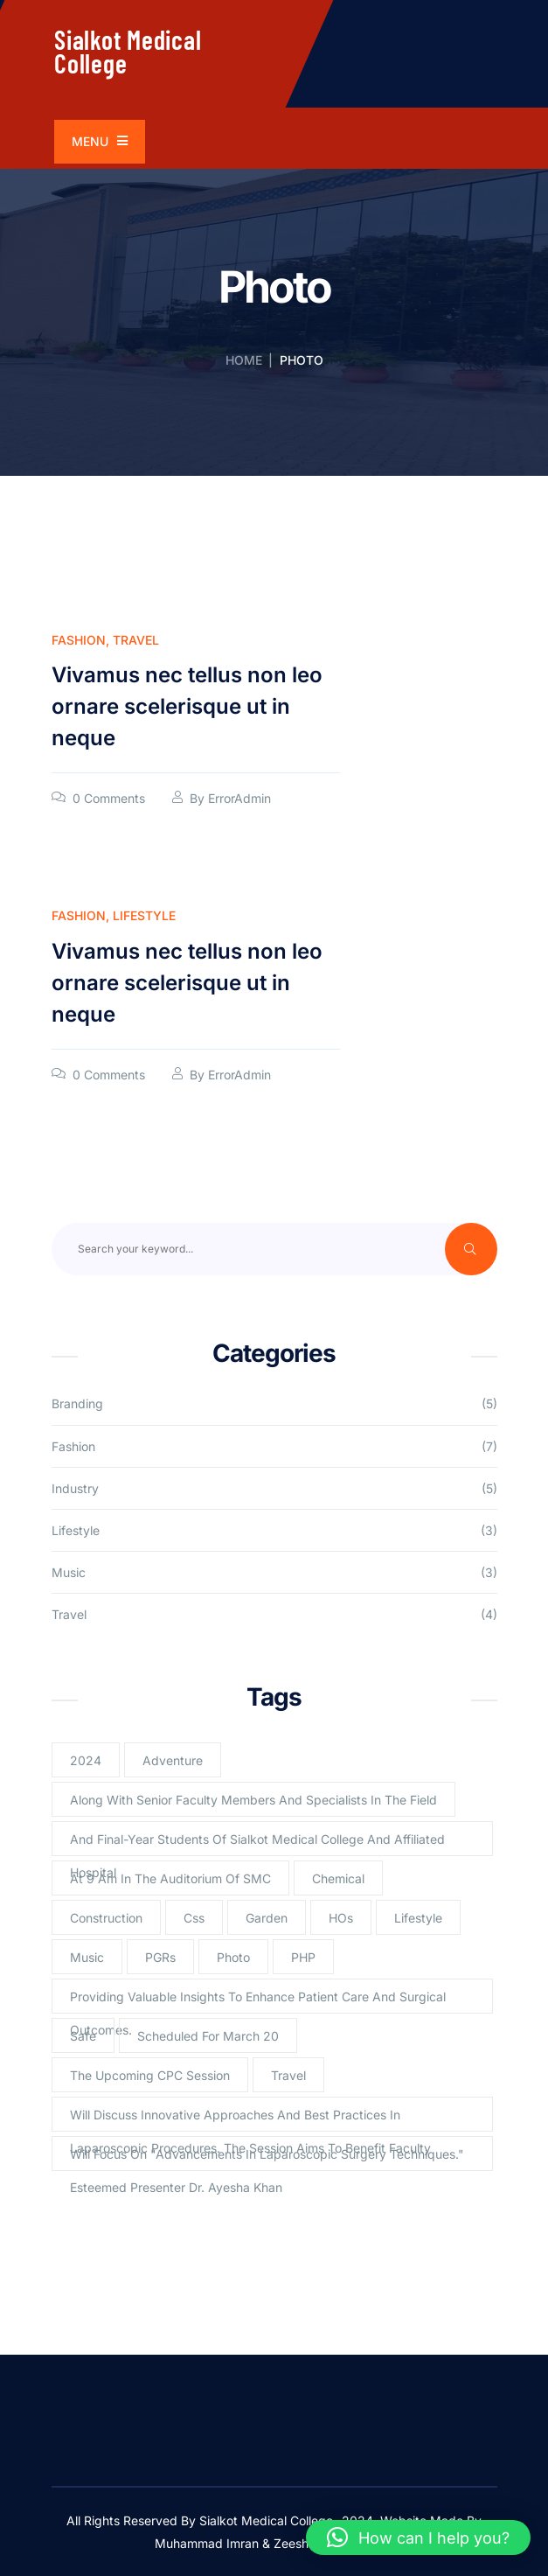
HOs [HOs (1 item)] (341, 1917)
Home (243, 360)
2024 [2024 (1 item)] (85, 1760)
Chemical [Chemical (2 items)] (338, 1878)
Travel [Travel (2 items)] (288, 2075)
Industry (75, 1488)
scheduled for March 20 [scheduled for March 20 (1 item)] (208, 2035)
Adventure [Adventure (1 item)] (172, 1760)
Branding (77, 1403)
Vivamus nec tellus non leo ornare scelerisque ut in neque (187, 706)
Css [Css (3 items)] (194, 1917)
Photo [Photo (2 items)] (233, 1957)
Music (69, 1572)
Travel (136, 640)
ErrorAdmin (239, 798)
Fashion (79, 640)
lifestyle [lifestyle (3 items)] (418, 1917)
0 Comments (109, 798)
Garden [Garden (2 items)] (267, 1917)
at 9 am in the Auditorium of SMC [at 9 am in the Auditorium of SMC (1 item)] (170, 1878)
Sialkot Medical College (127, 51)
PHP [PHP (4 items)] (303, 1957)
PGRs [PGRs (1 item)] (160, 1957)
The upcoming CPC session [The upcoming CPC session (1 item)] (150, 2075)
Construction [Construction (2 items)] (106, 1917)
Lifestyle (144, 915)
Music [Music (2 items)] (87, 1957)
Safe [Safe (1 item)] (83, 2035)
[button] (418, 2537)
